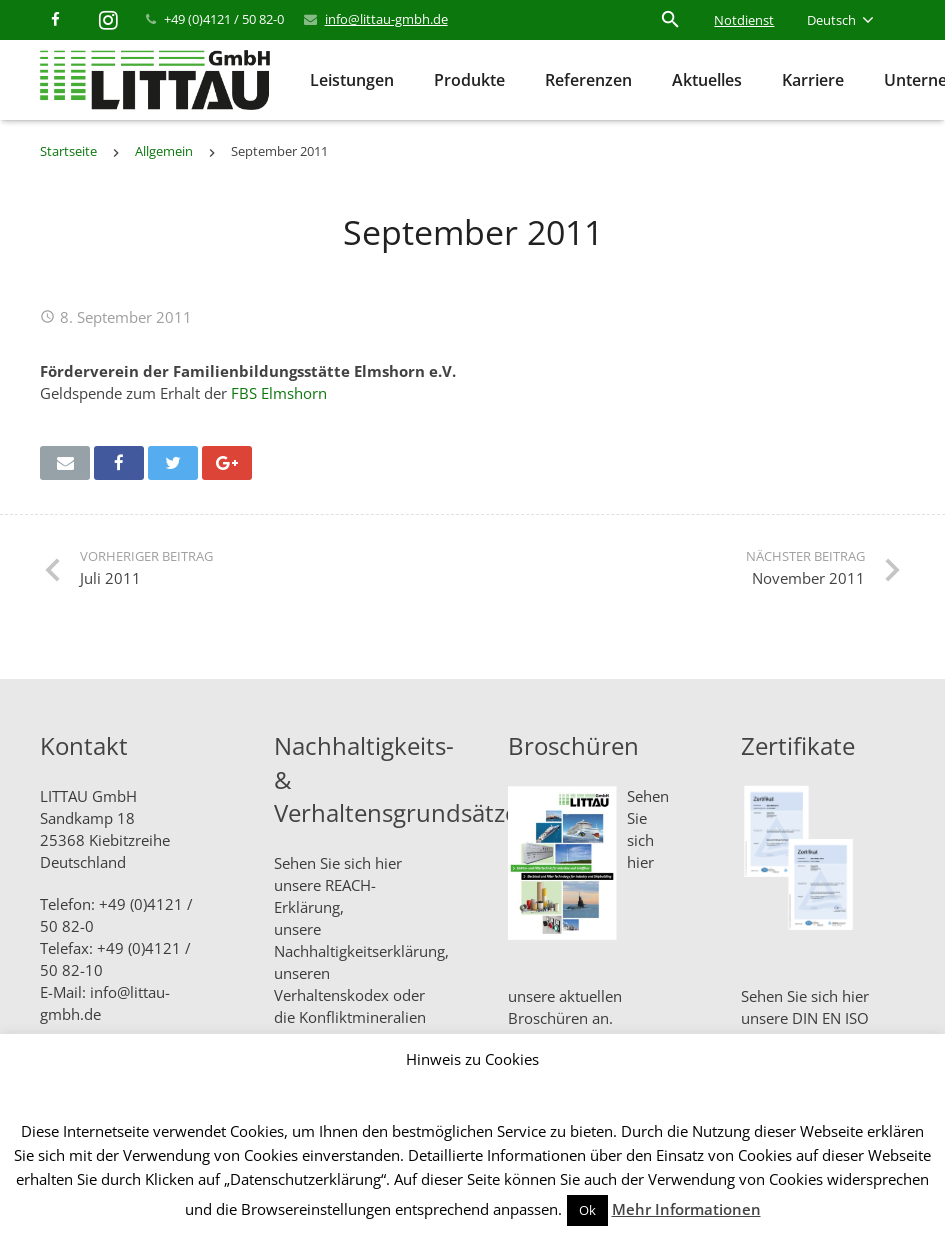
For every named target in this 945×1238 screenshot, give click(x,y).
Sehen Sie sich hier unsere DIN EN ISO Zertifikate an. (805, 1018)
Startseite (68, 151)
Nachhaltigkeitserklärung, (361, 951)
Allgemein (164, 151)
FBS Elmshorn (279, 393)
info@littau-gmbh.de (386, 19)
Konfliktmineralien (362, 1017)
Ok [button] (587, 1210)
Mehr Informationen (686, 1209)
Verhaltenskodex (331, 995)
